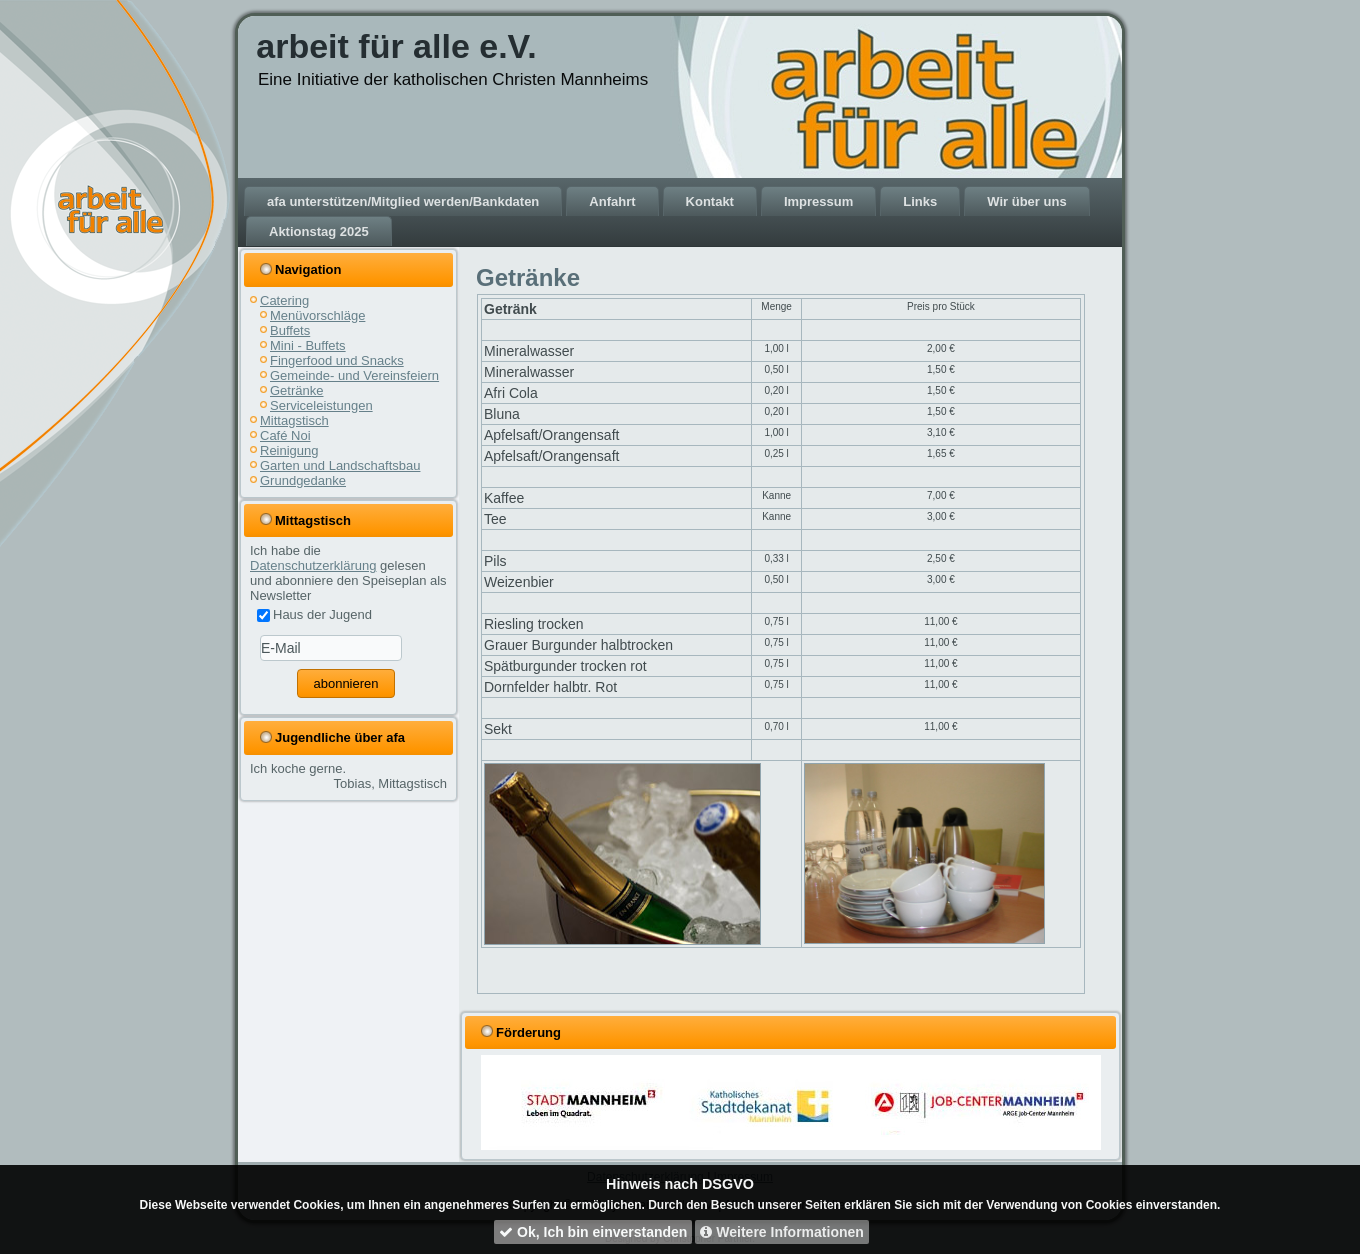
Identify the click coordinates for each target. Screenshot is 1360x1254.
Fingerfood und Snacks (337, 360)
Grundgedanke (303, 480)
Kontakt (710, 201)
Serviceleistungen (321, 405)
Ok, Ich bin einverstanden (593, 1232)
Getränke (296, 390)
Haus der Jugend (314, 614)
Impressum (818, 201)
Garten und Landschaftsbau (340, 465)
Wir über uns (1026, 201)
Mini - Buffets (308, 345)
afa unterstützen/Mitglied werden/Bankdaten (403, 201)
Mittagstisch (294, 420)
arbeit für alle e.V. (396, 46)
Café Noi (285, 435)
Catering (284, 300)
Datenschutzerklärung (313, 565)
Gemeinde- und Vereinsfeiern (354, 375)
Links (920, 201)
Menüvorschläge (317, 315)
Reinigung (289, 450)
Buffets (290, 330)
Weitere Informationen (781, 1232)
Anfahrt (612, 201)
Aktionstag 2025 (319, 231)
